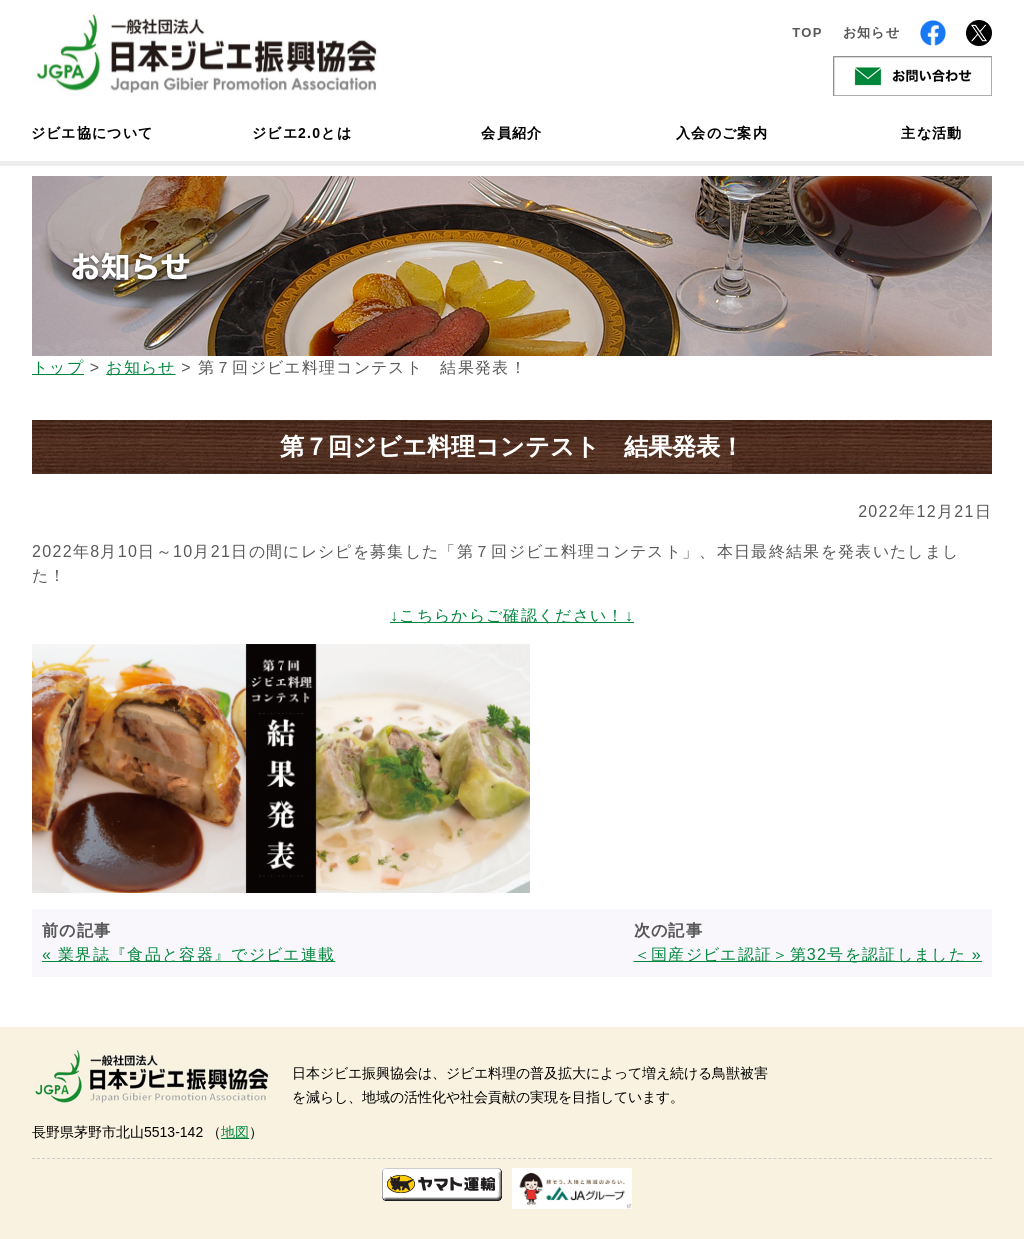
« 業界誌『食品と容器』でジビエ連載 (188, 954)
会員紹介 (511, 133)
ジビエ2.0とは (302, 133)
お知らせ (871, 32)
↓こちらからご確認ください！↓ (512, 615)
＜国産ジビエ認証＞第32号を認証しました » (808, 954)
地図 (235, 1132)
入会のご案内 (722, 133)
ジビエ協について (92, 133)
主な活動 (931, 133)
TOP (807, 32)
